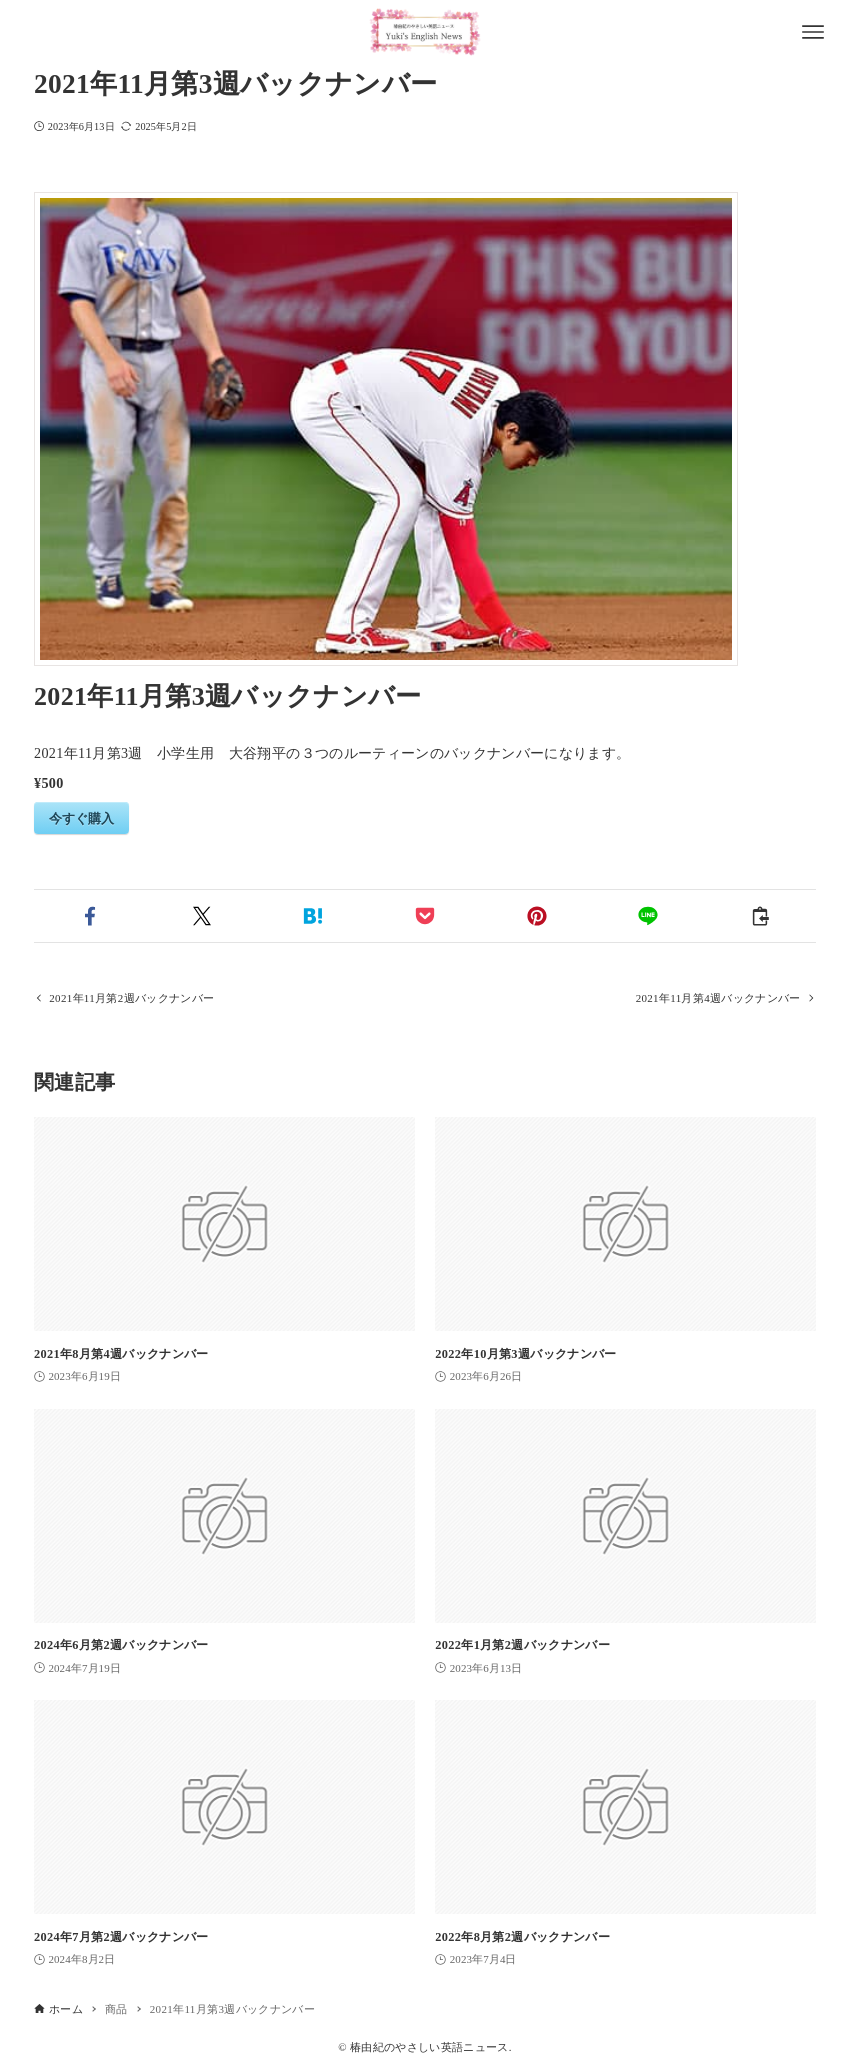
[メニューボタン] (813, 32)
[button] (90, 916)
